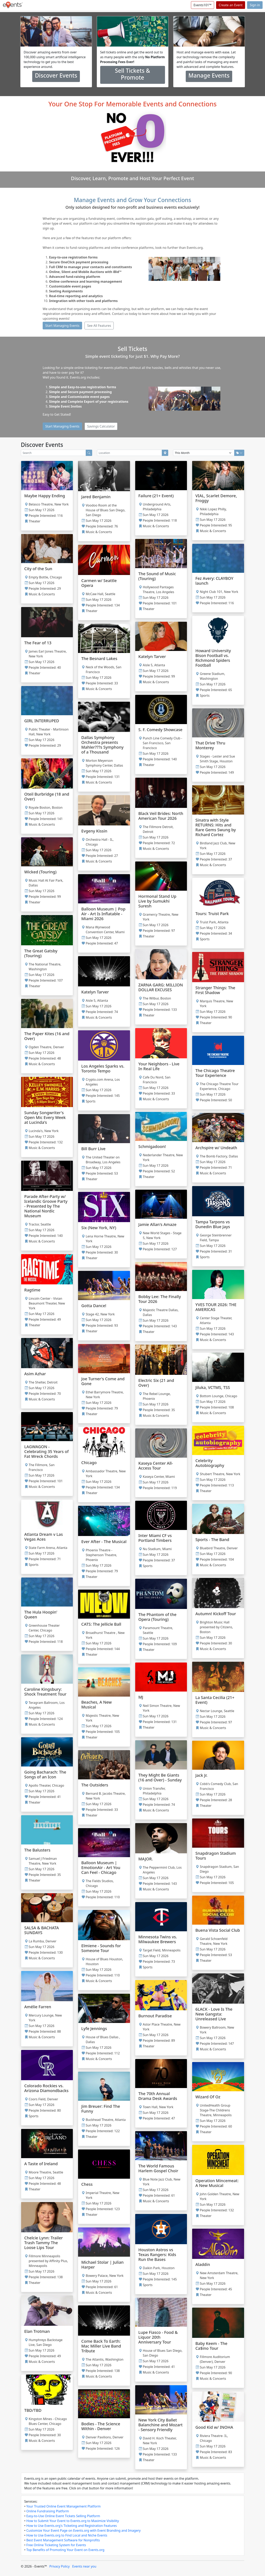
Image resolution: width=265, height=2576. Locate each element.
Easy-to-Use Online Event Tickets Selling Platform (63, 2516)
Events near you (84, 2566)
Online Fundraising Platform (47, 2511)
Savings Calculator (101, 426)
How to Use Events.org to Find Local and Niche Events (66, 2535)
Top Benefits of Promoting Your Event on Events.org (65, 2550)
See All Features (99, 325)
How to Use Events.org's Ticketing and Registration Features (71, 2525)
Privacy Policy (59, 2566)
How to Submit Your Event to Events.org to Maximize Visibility (72, 2521)
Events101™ (202, 5)
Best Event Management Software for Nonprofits (63, 2540)
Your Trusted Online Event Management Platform (63, 2506)
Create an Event (230, 5)
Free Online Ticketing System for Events (56, 2545)
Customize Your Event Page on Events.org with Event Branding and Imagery (83, 2530)
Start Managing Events (62, 325)
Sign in (255, 5)
